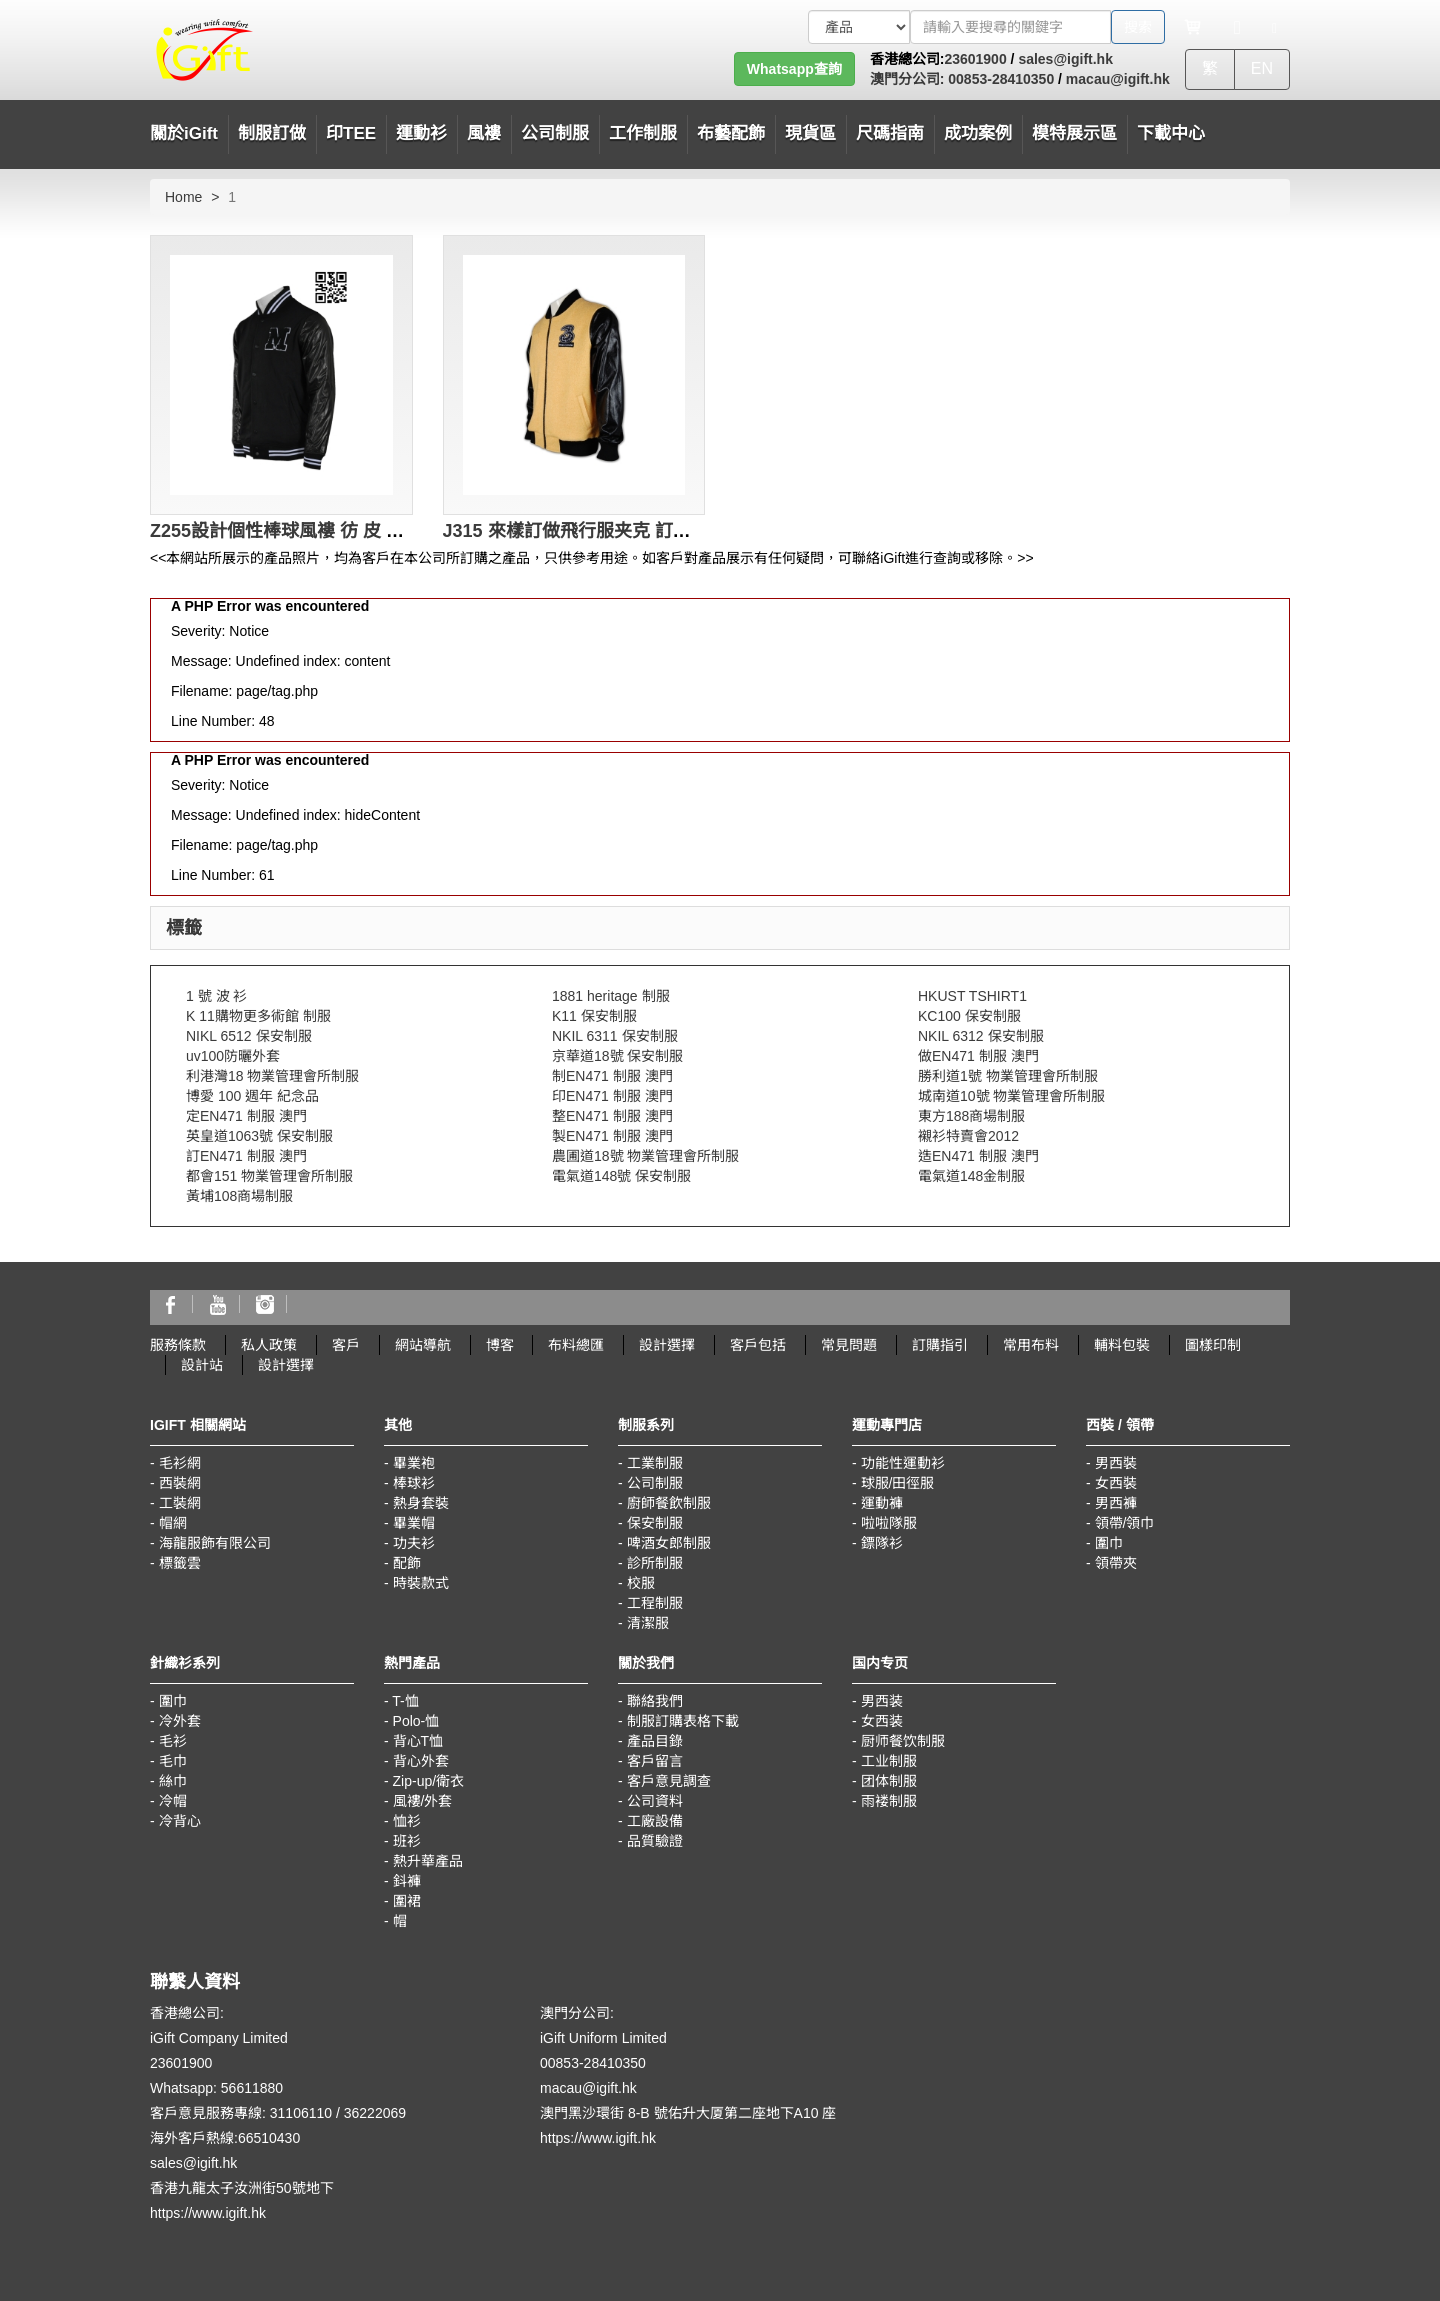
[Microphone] (1237, 27)
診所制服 (655, 1563)
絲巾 (173, 1781)
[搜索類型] (859, 27)
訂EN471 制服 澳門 (246, 1156)
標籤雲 (180, 1563)
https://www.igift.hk (208, 2213)
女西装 (882, 1721)
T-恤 (405, 1701)
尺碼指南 (890, 133)
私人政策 (269, 1345)
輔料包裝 (1122, 1345)
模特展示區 (1074, 133)
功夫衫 (414, 1543)
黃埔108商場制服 (239, 1196)
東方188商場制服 (971, 1116)
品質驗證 (655, 1841)
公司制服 (655, 1483)
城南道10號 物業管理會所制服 (1011, 1096)
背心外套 (421, 1761)
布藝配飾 (731, 133)
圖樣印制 (1213, 1345)
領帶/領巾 (1125, 1523)
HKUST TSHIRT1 (972, 996)
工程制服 (655, 1603)
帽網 (173, 1523)
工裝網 (180, 1503)
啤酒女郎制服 (669, 1543)
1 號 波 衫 (216, 996)
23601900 (975, 59)
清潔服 (648, 1623)
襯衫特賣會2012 (968, 1136)
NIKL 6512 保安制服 (249, 1036)
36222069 (375, 2113)
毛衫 (173, 1741)
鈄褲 (407, 1881)
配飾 (407, 1563)
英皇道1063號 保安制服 (259, 1136)
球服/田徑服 (898, 1483)
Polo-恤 (416, 1721)
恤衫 (407, 1821)
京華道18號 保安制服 (617, 1056)
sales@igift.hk (1065, 59)
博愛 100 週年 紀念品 (252, 1096)
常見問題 (849, 1345)
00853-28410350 (999, 79)
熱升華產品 (428, 1861)
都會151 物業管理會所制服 (269, 1176)
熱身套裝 (421, 1503)
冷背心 (180, 1821)
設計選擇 (667, 1345)
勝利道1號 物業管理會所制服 (1008, 1076)
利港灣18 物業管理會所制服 (272, 1076)
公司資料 (655, 1801)
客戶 (346, 1345)
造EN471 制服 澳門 (978, 1156)
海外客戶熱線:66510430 (225, 2138)
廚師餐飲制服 (669, 1503)
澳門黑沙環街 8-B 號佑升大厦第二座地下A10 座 (688, 2113)
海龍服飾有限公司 (215, 1543)
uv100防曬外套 (233, 1056)
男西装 (882, 1701)
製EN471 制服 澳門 (612, 1136)
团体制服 (889, 1781)
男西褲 (1116, 1503)
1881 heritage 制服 (611, 996)
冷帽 (173, 1801)
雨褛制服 (889, 1801)
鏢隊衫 (882, 1543)
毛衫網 (180, 1463)
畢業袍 (414, 1463)
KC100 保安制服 (969, 1016)
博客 (500, 1345)
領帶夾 (1116, 1563)
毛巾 (173, 1761)
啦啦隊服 (889, 1523)
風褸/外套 (423, 1801)
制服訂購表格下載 (683, 1721)
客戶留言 (655, 1761)
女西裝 (1116, 1483)
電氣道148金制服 (971, 1176)
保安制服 (655, 1523)
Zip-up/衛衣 (429, 1781)
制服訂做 (272, 133)
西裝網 (180, 1483)
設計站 (202, 1365)
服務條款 (178, 1345)
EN (1262, 68)
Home (183, 197)
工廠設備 (655, 1821)
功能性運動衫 (903, 1463)
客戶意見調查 (669, 1781)
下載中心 (1171, 133)
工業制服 (655, 1463)
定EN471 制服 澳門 (246, 1116)
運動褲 (882, 1503)
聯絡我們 (655, 1701)
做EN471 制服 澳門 (978, 1056)
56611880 (252, 2088)
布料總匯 (576, 1345)
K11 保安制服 (594, 1016)
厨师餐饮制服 (903, 1741)
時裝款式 (421, 1583)
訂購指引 (940, 1345)
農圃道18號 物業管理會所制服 (645, 1156)
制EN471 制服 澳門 (612, 1076)
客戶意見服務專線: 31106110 (241, 2113)
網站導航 (423, 1345)
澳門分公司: (907, 79)
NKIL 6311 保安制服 (615, 1036)
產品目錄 (655, 1741)
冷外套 (180, 1721)
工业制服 (889, 1761)
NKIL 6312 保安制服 (981, 1036)
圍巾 (1109, 1543)
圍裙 (407, 1901)
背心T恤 (418, 1741)
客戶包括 (758, 1345)
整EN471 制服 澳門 (612, 1116)
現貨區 (810, 133)
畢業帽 (414, 1523)
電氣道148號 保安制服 (621, 1176)
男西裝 (1116, 1463)
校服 (641, 1583)
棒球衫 (414, 1483)
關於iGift (184, 133)
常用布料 (1031, 1345)
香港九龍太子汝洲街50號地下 (242, 2188)
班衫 (407, 1841)
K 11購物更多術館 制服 (258, 1016)
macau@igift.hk (1118, 79)
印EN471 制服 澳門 (612, 1096)
